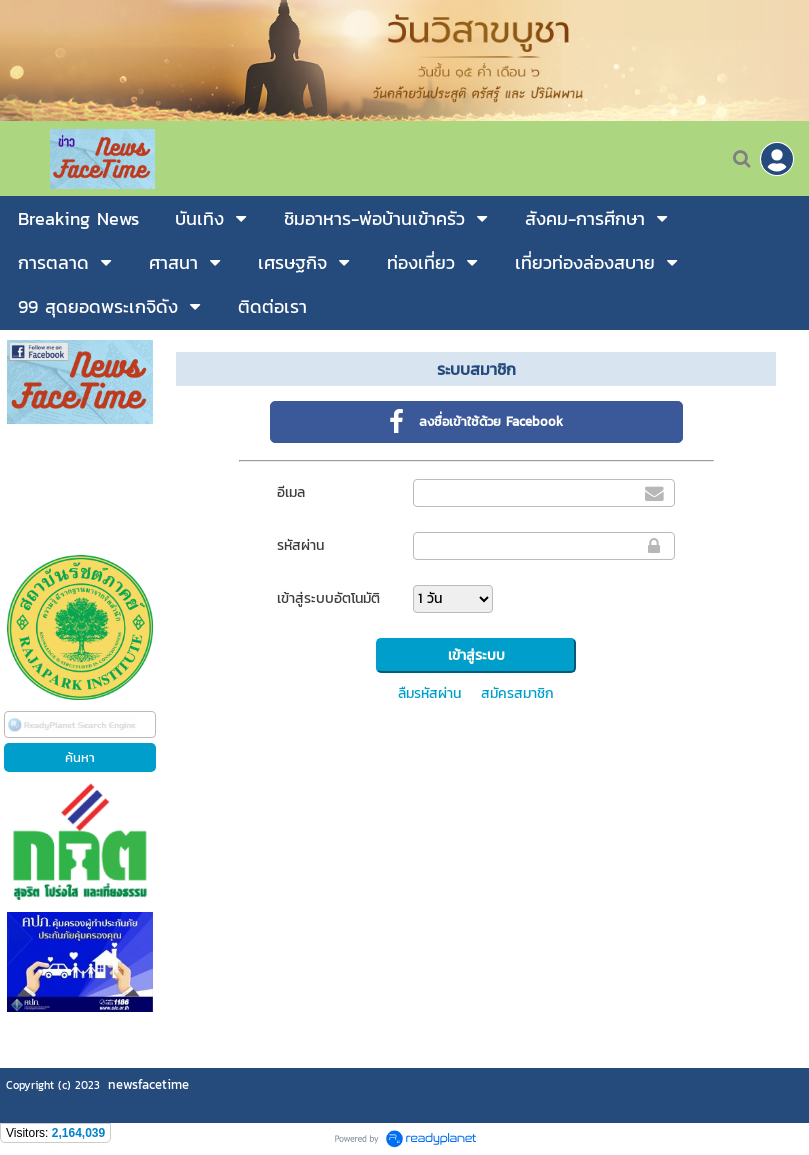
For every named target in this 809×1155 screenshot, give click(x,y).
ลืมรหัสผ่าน (429, 693)
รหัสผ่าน (300, 545)
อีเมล (291, 492)
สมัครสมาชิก (517, 693)
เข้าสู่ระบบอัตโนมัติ (328, 598)
